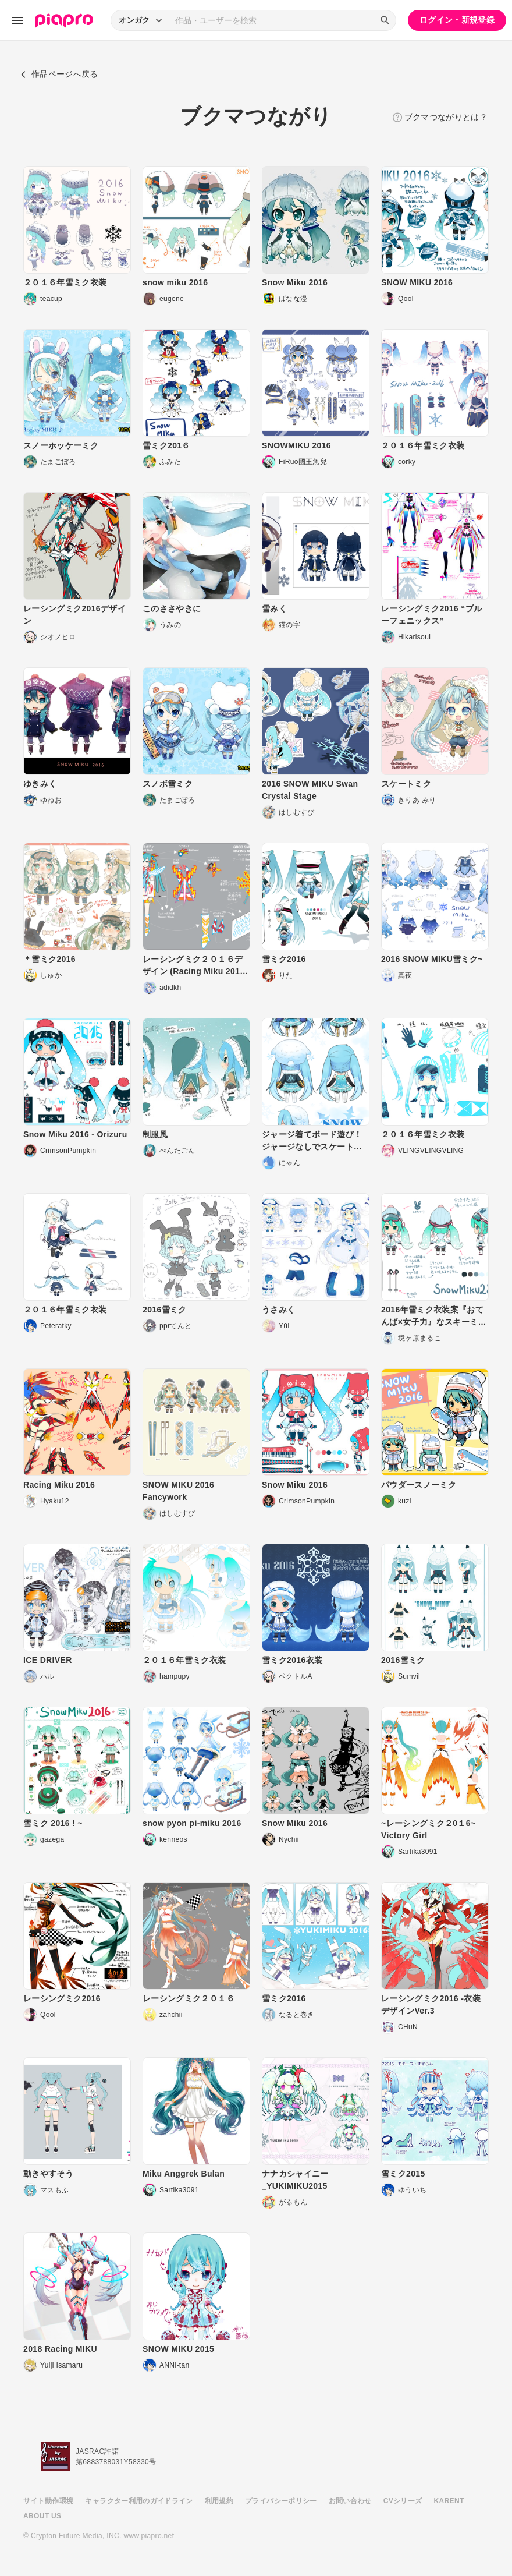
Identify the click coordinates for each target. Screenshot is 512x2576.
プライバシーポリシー (281, 2501)
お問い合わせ (350, 2501)
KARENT (449, 2501)
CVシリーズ (402, 2501)
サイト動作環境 (48, 2501)
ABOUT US (42, 2516)
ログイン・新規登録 (457, 19)
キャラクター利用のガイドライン (139, 2501)
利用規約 (219, 2501)
